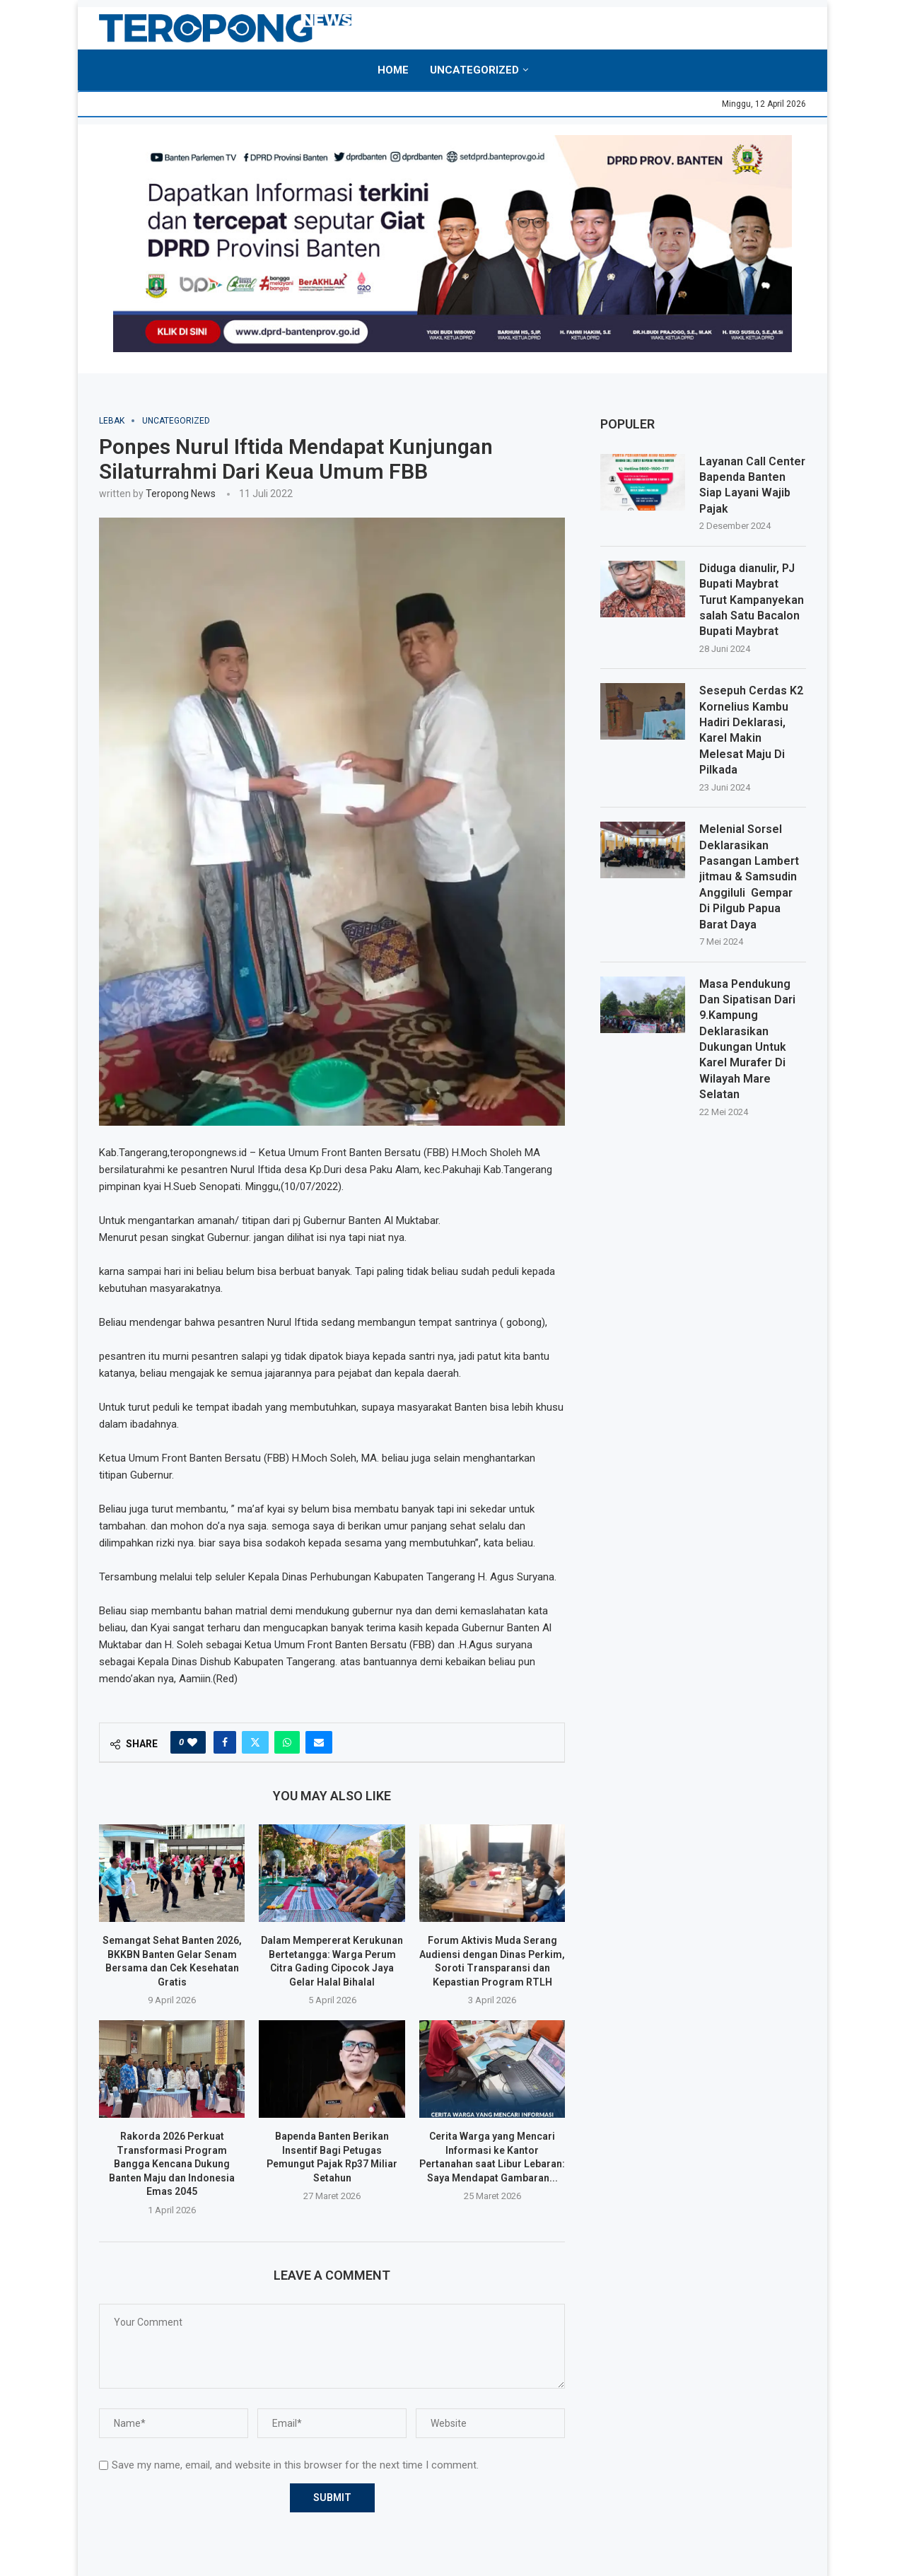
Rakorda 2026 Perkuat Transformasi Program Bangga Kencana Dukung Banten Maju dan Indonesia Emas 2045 (172, 2164)
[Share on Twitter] (255, 1742)
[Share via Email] (318, 1742)
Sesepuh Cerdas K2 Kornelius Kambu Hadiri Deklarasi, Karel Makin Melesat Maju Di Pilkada (751, 730)
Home (393, 70)
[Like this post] (192, 1742)
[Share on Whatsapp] (287, 1742)
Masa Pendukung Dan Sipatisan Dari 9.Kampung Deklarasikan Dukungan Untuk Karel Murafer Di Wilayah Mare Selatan (747, 1039)
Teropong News (181, 493)
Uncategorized (474, 70)
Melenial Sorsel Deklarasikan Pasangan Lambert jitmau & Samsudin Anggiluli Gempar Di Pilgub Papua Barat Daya (749, 876)
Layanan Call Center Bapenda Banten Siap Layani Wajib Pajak (752, 485)
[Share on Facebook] (225, 1742)
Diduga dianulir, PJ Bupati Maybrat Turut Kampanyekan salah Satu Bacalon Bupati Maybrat (751, 600)
